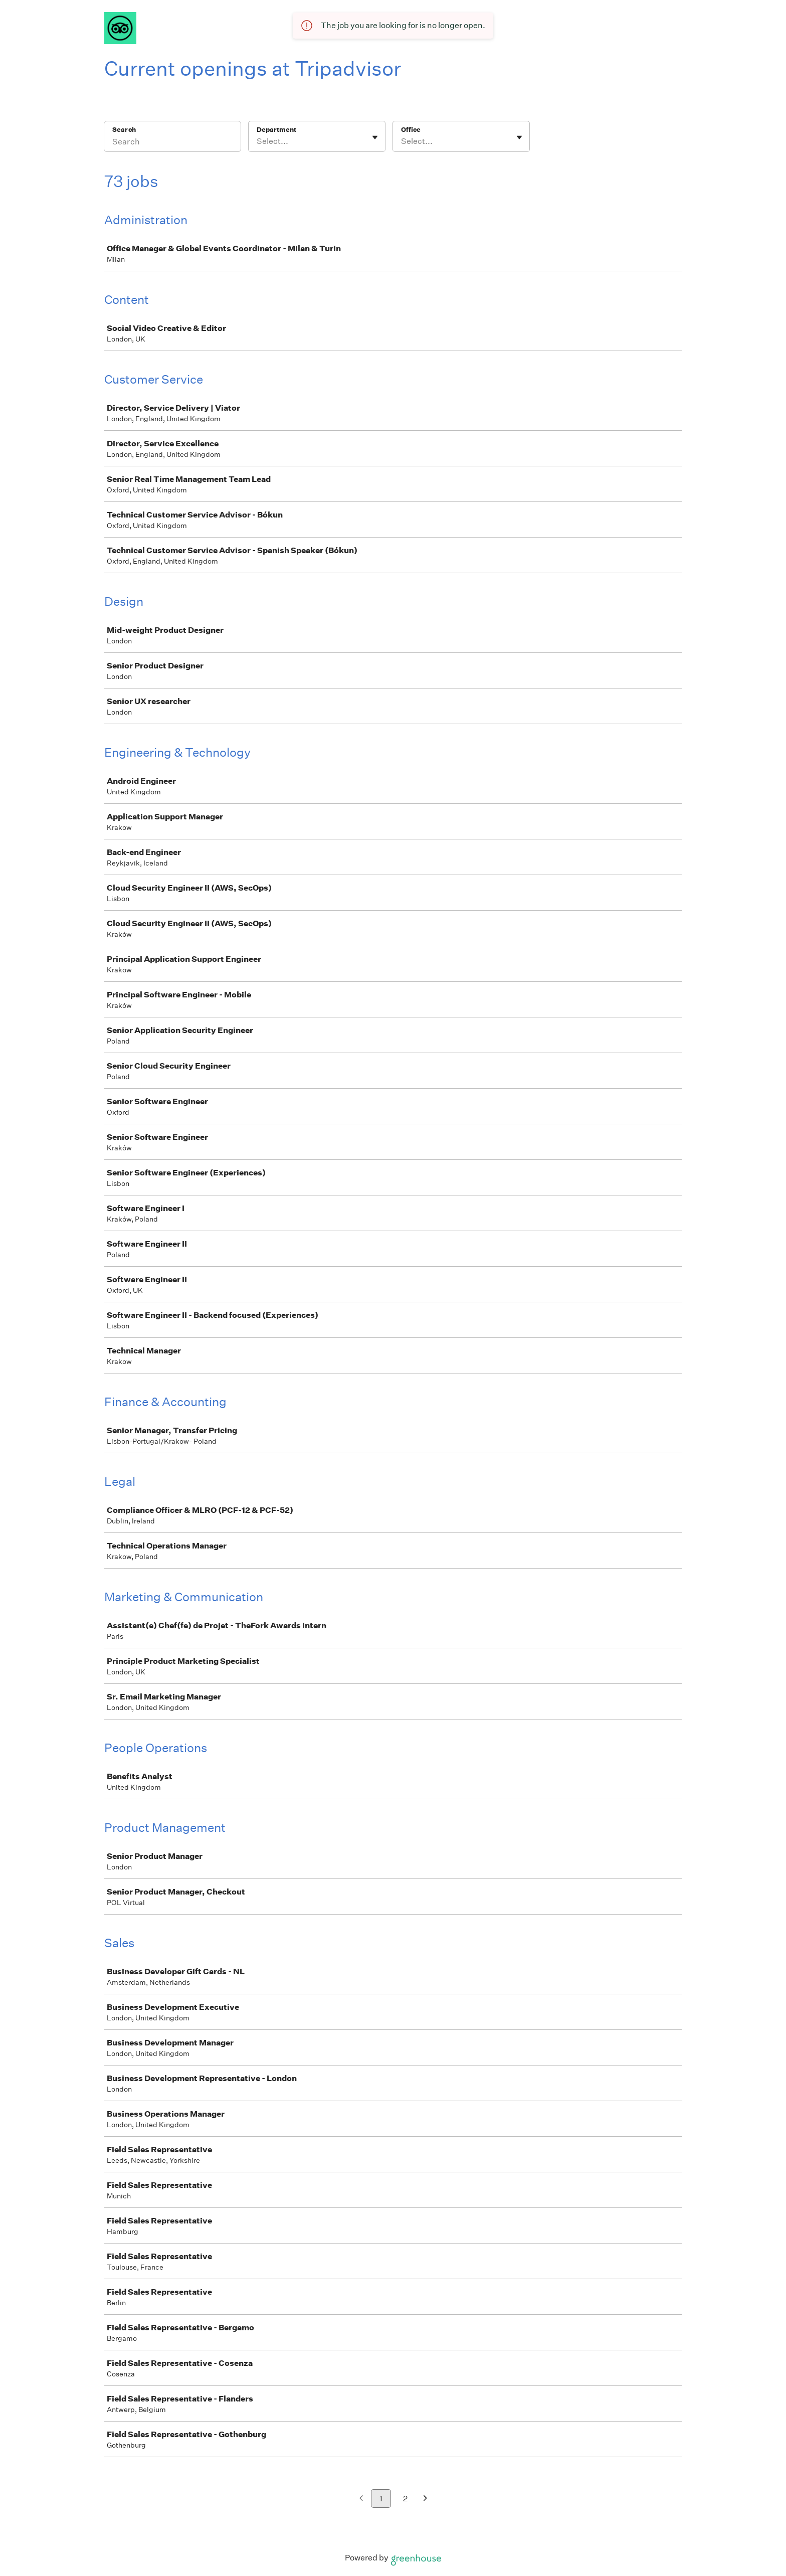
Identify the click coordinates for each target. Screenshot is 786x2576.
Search (124, 129)
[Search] (172, 142)
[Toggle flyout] (375, 137)
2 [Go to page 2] (405, 2498)
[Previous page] (361, 2499)
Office (411, 129)
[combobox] (257, 141)
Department (276, 129)
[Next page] (425, 2499)
